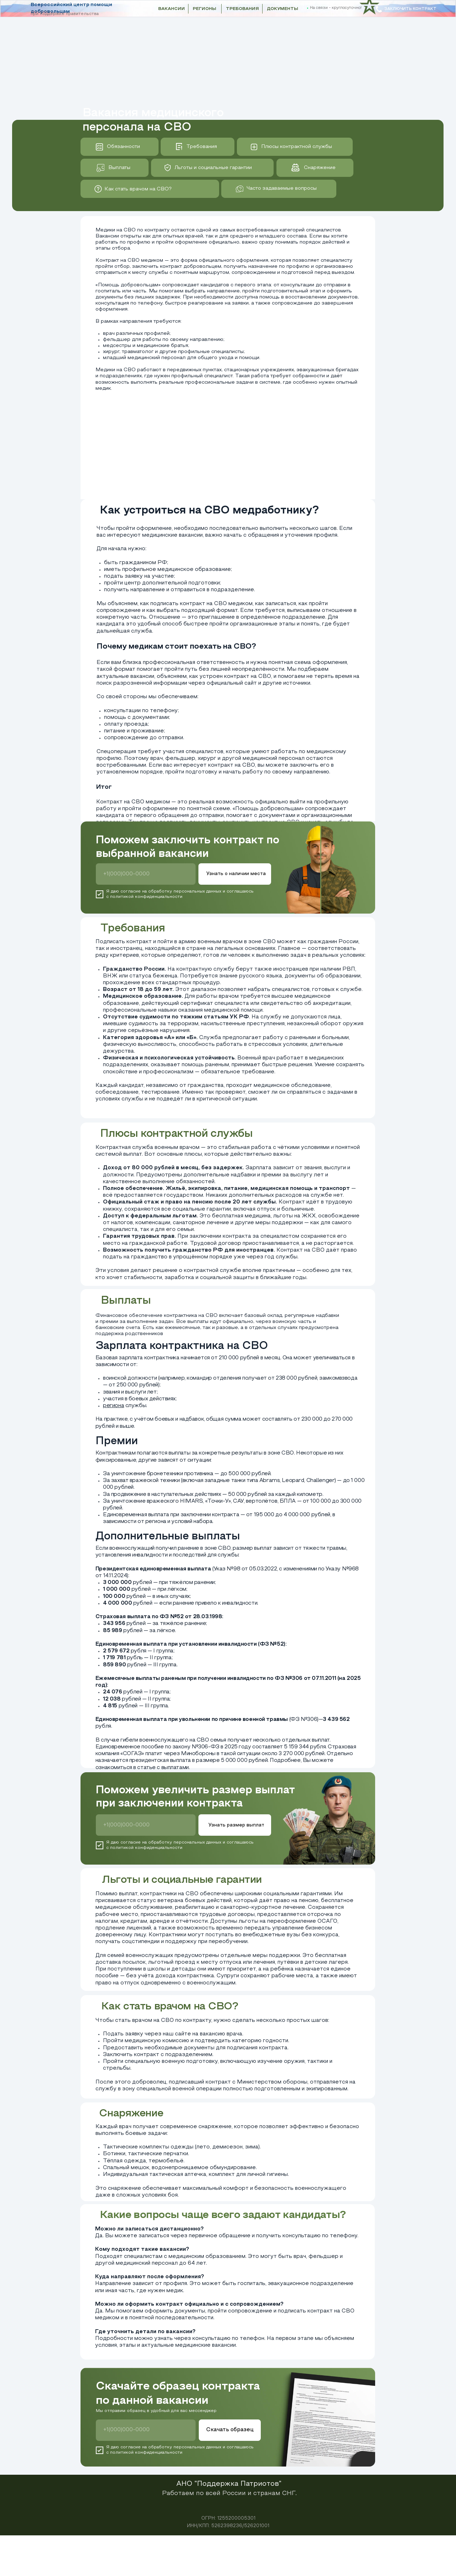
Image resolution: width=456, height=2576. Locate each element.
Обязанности (123, 146)
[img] (98, 189)
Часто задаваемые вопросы (282, 188)
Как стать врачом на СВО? (137, 189)
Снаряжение (320, 167)
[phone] (146, 874)
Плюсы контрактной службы (296, 146)
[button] (406, 8)
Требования (201, 146)
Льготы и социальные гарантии (213, 167)
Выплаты (119, 167)
